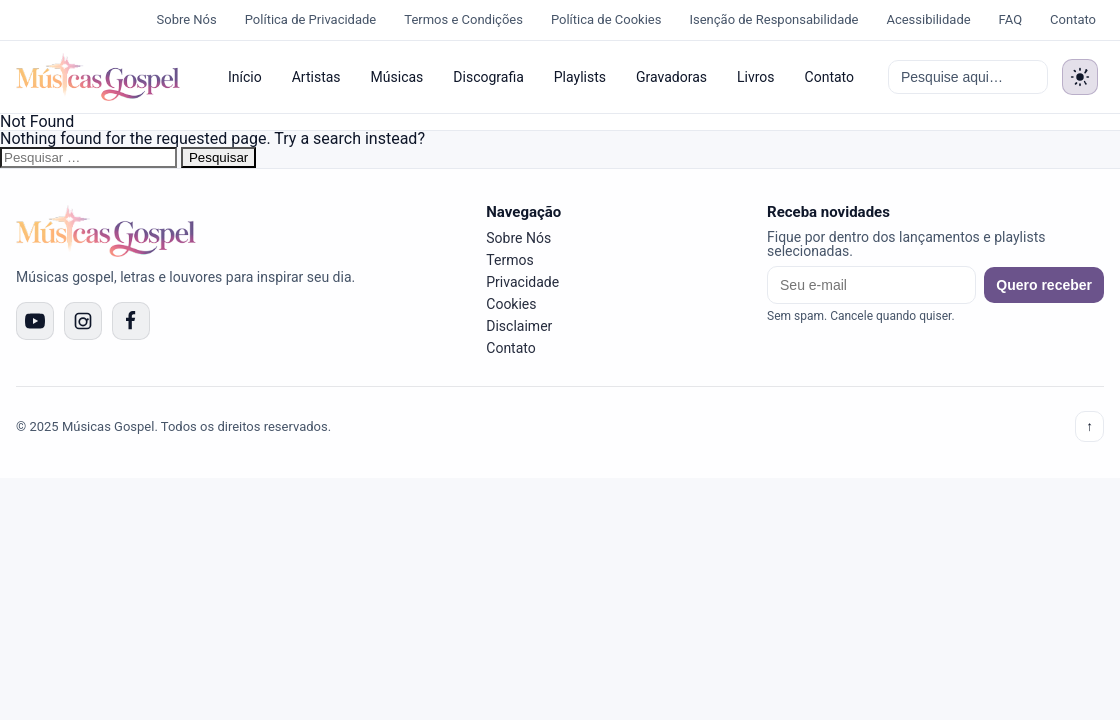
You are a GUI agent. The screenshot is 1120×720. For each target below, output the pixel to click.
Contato (1073, 19)
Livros (756, 77)
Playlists (580, 77)
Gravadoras (671, 77)
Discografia (488, 77)
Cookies (511, 304)
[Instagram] (83, 321)
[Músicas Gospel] (98, 77)
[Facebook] (131, 321)
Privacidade (522, 282)
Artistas (316, 77)
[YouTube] (35, 321)
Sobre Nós (187, 19)
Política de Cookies (606, 19)
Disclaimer (519, 326)
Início (245, 77)
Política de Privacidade (311, 19)
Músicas (397, 77)
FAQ (1010, 19)
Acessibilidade (928, 19)
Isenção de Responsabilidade (773, 19)
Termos (509, 260)
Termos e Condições (463, 19)
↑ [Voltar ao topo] (1089, 426)
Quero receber (1044, 285)
